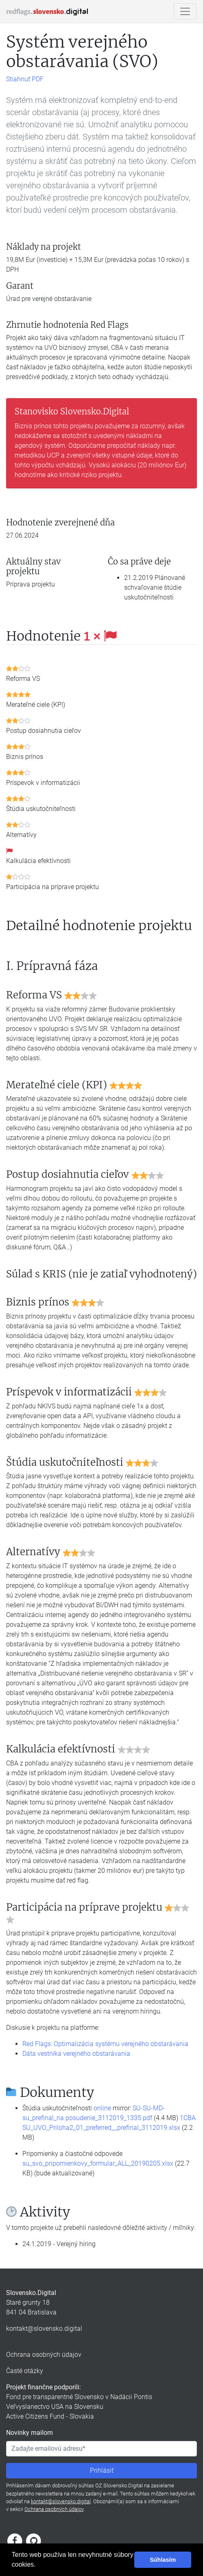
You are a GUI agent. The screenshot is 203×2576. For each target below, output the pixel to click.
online (102, 2108)
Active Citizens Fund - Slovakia (50, 2416)
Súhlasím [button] (163, 2559)
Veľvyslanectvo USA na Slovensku (54, 2406)
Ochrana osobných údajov (43, 2354)
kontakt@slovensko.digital (44, 2328)
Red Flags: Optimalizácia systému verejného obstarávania (105, 2044)
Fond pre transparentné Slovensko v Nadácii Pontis (79, 2397)
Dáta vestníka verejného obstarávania (76, 2053)
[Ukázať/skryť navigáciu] (185, 11)
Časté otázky (24, 2371)
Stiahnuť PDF (25, 79)
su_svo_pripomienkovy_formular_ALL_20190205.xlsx (97, 2163)
